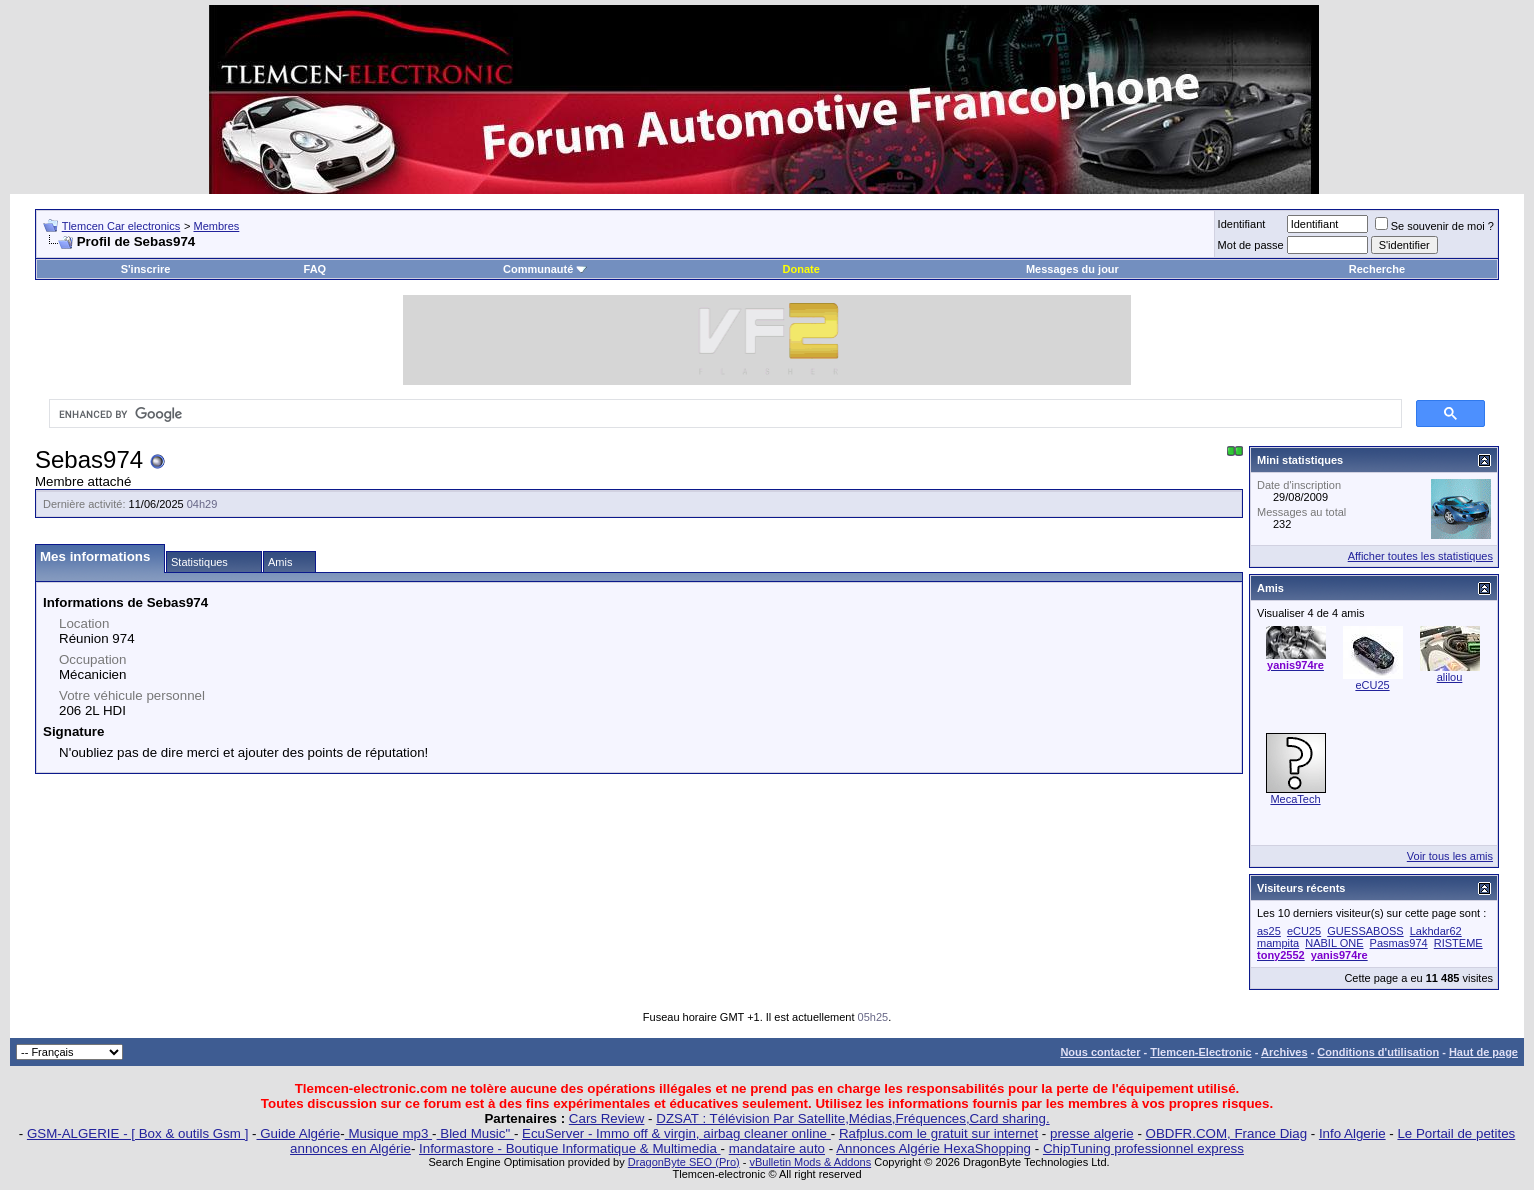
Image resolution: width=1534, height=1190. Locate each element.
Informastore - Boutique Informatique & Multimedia (570, 1148)
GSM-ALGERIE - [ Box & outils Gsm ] (137, 1133)
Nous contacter (1100, 1052)
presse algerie (1092, 1133)
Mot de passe (1251, 245)
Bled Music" (475, 1133)
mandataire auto (777, 1148)
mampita (1278, 943)
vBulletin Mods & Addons (810, 1162)
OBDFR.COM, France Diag (1226, 1133)
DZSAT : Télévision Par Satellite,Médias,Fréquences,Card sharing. (852, 1118)
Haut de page (1483, 1052)
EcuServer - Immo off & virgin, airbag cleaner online (676, 1133)
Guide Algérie (299, 1133)
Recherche (1377, 269)
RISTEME (1458, 943)
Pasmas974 (1399, 943)
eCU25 (1372, 685)
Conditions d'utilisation (1378, 1052)
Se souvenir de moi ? (1434, 226)
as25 (1269, 931)
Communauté (545, 269)
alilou (1450, 677)
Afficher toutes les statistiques (1420, 556)
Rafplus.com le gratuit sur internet (938, 1133)
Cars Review (607, 1118)
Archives (1284, 1052)
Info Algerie (1352, 1133)
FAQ (315, 269)
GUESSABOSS (1365, 931)
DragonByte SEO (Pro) (684, 1162)
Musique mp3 (388, 1133)
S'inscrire (146, 269)
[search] (723, 414)
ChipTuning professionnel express (1143, 1148)
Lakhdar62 (1436, 931)
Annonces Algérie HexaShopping (933, 1148)
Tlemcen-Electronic (1200, 1052)
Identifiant (1242, 224)
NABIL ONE (1334, 943)
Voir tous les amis (1450, 856)
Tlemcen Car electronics (121, 226)
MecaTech (1295, 799)
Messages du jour (1072, 269)
